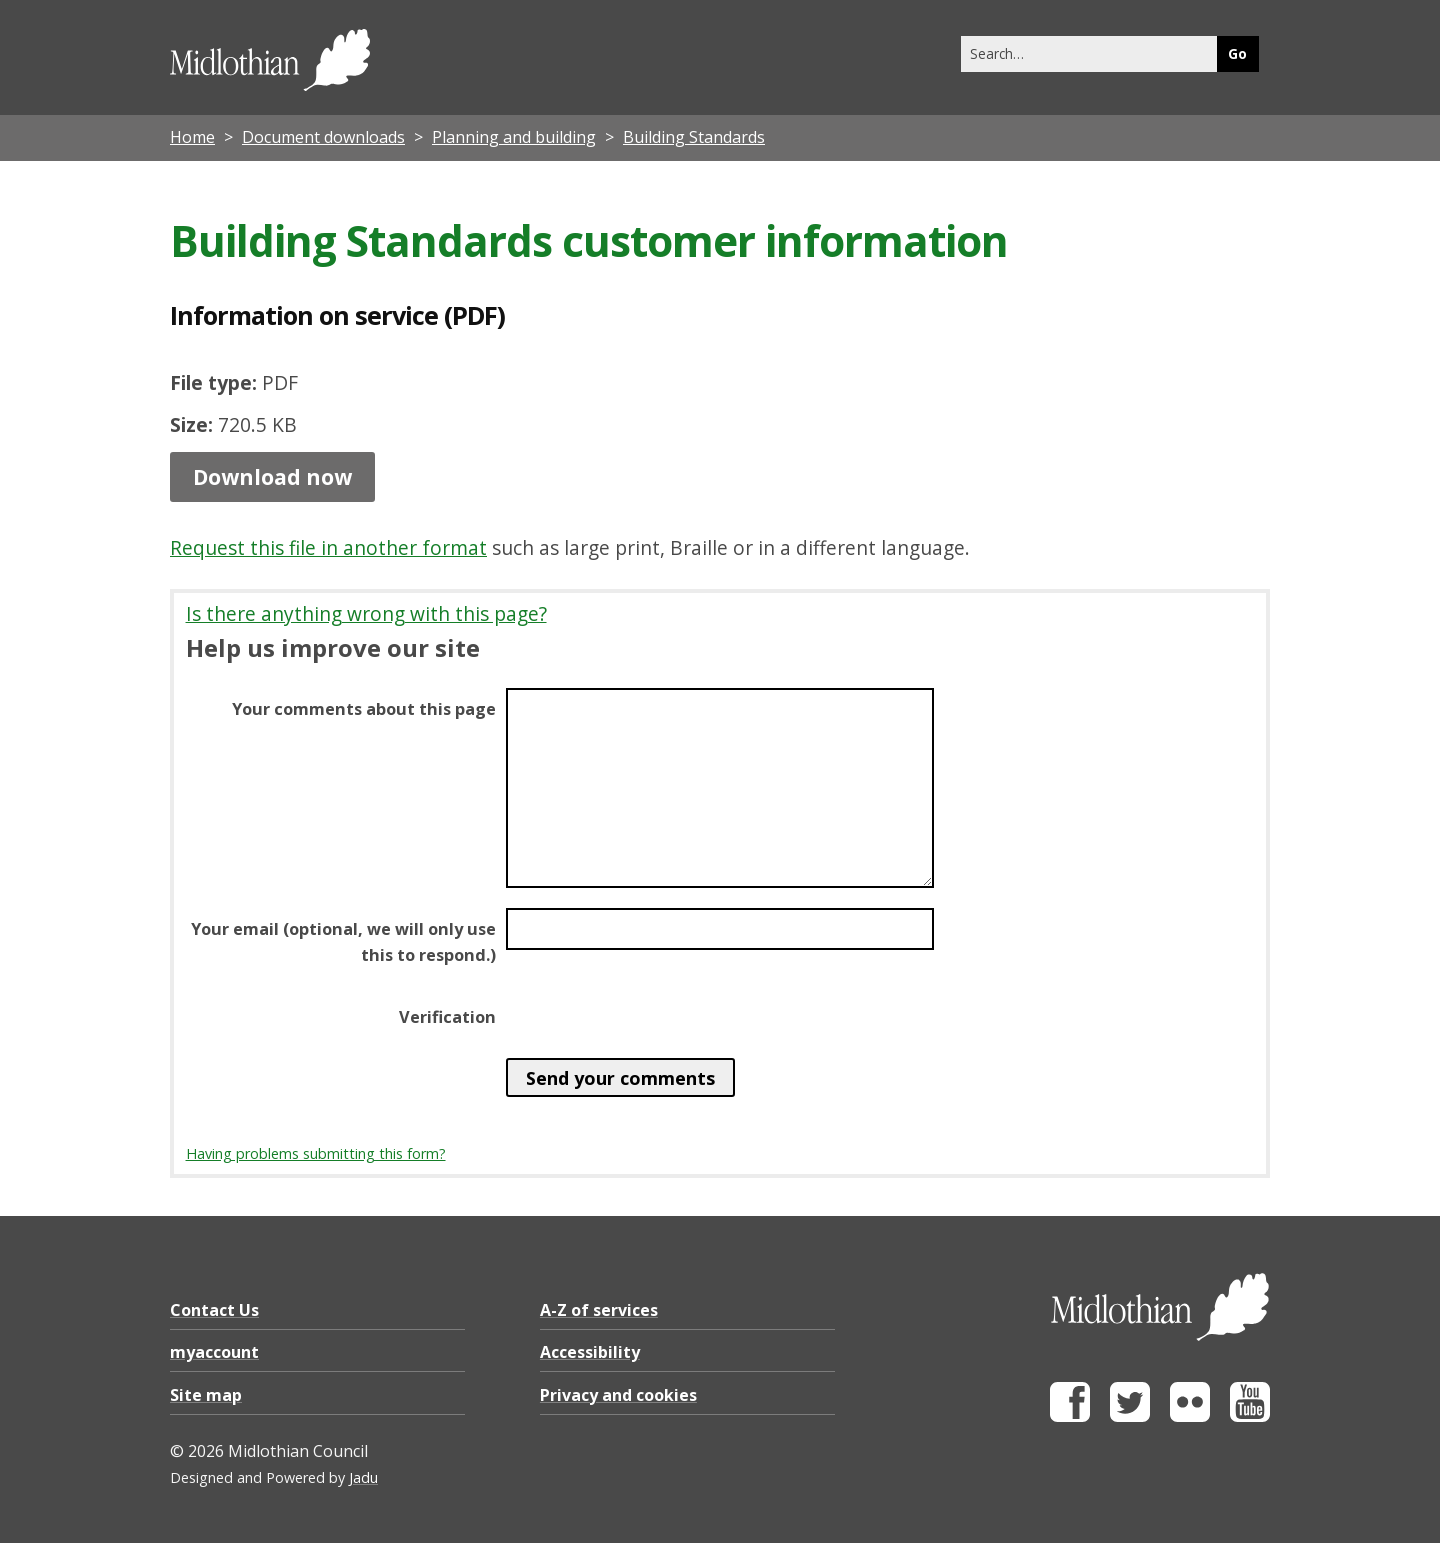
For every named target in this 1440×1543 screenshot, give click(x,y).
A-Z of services (599, 1310)
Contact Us (214, 1310)
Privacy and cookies (618, 1395)
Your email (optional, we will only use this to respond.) (343, 942)
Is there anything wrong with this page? (366, 613)
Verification (447, 1017)
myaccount (214, 1352)
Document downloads (323, 137)
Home (192, 137)
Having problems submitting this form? (316, 1153)
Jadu (363, 1477)
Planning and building (514, 137)
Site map (206, 1395)
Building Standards (694, 137)
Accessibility (590, 1352)
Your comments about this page (364, 709)
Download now (272, 477)
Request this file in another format (328, 547)
